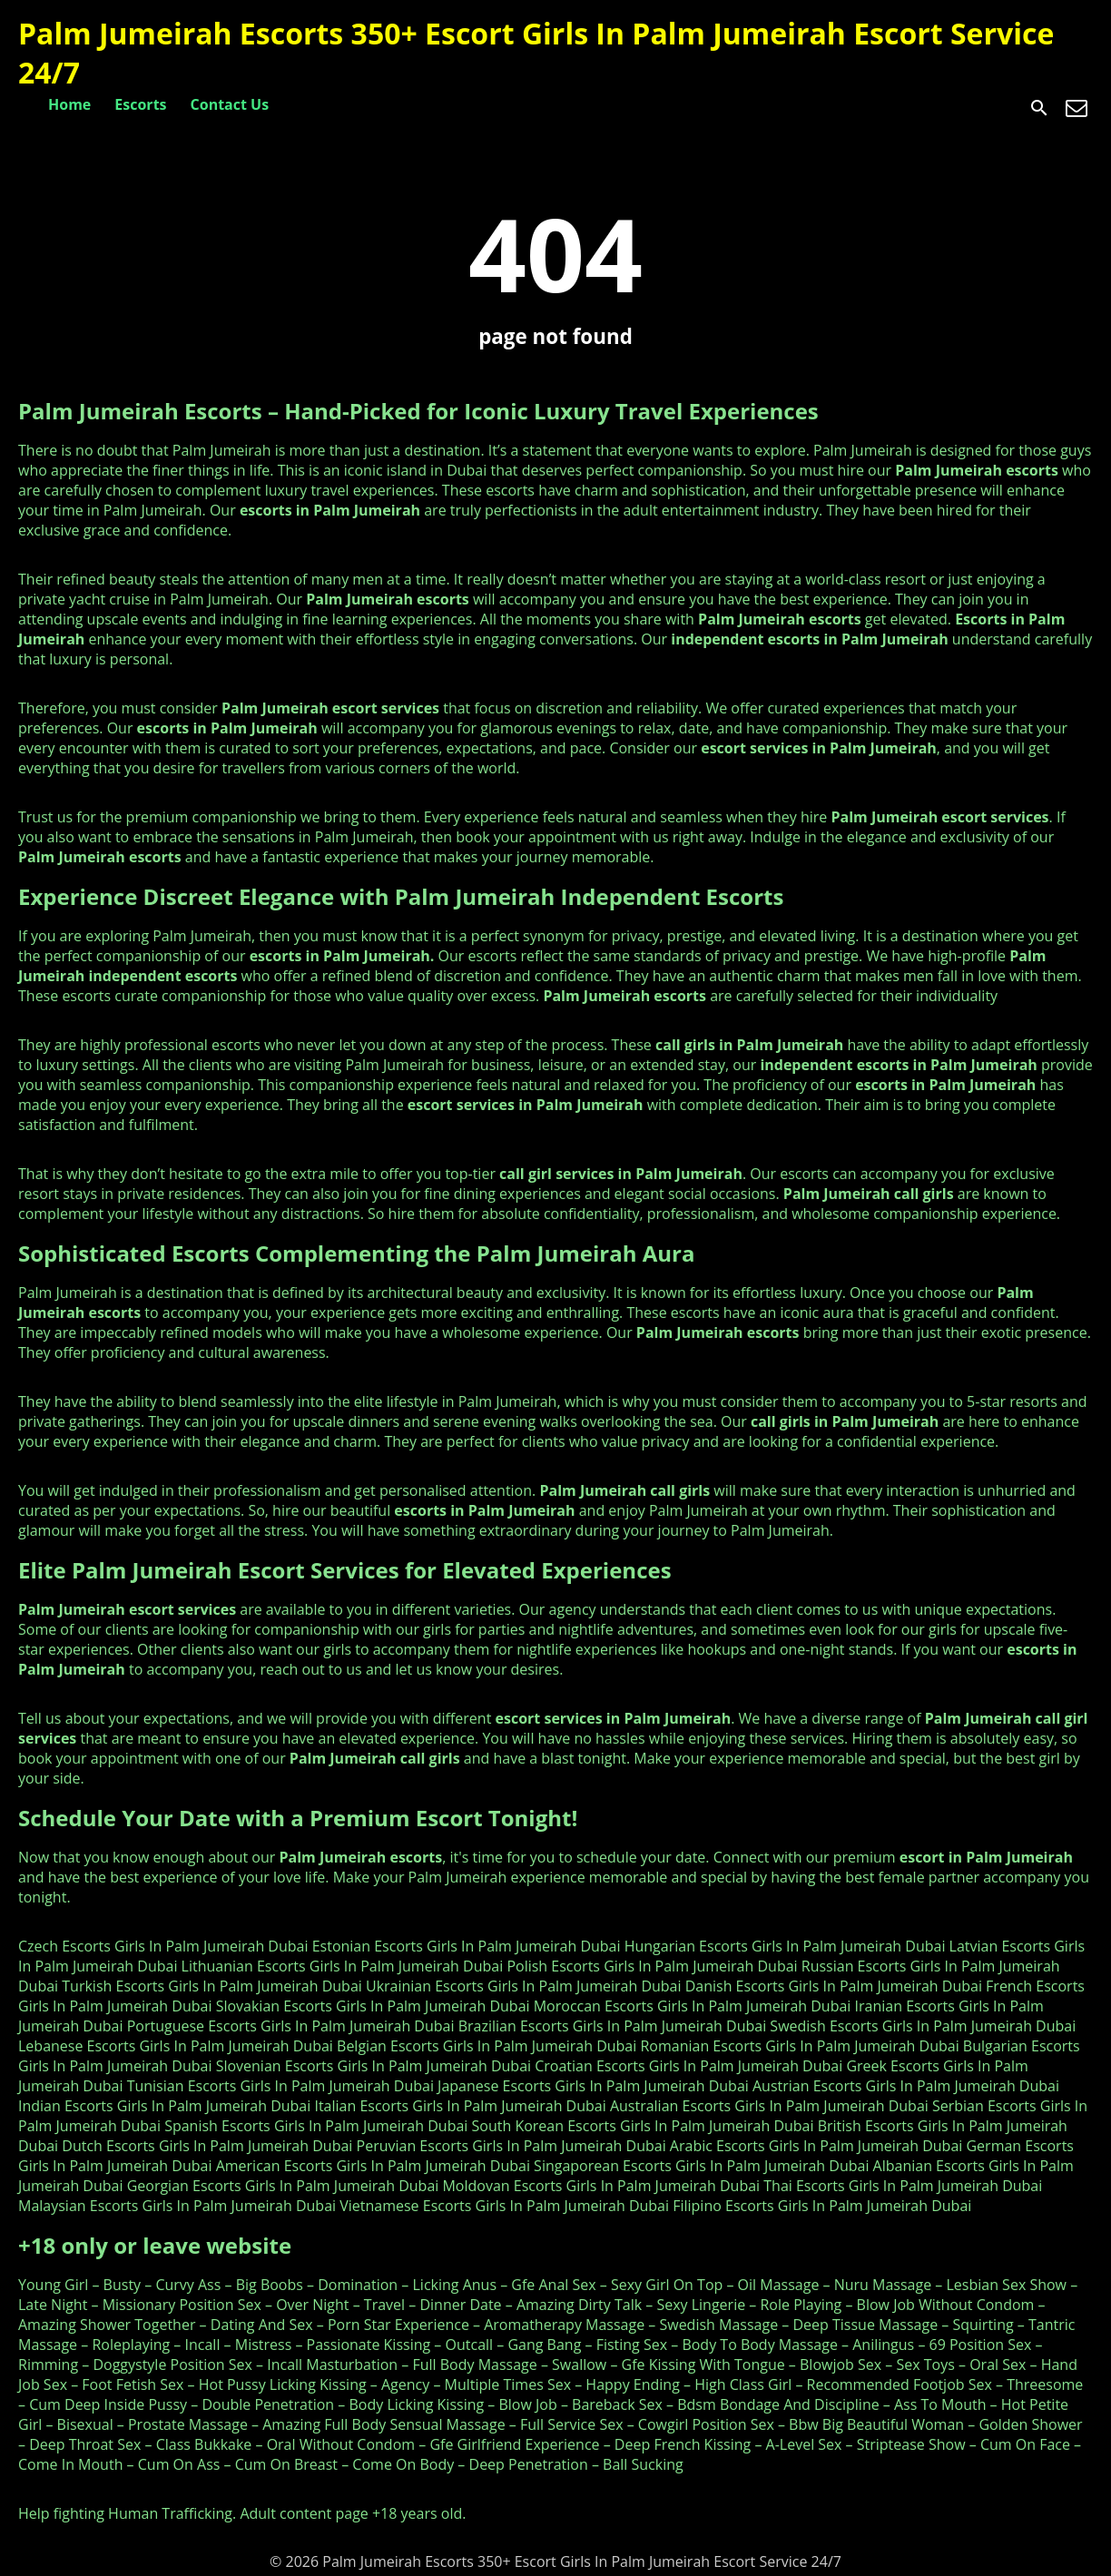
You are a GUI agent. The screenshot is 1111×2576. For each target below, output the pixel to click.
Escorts (140, 104)
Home (69, 104)
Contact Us (230, 104)
